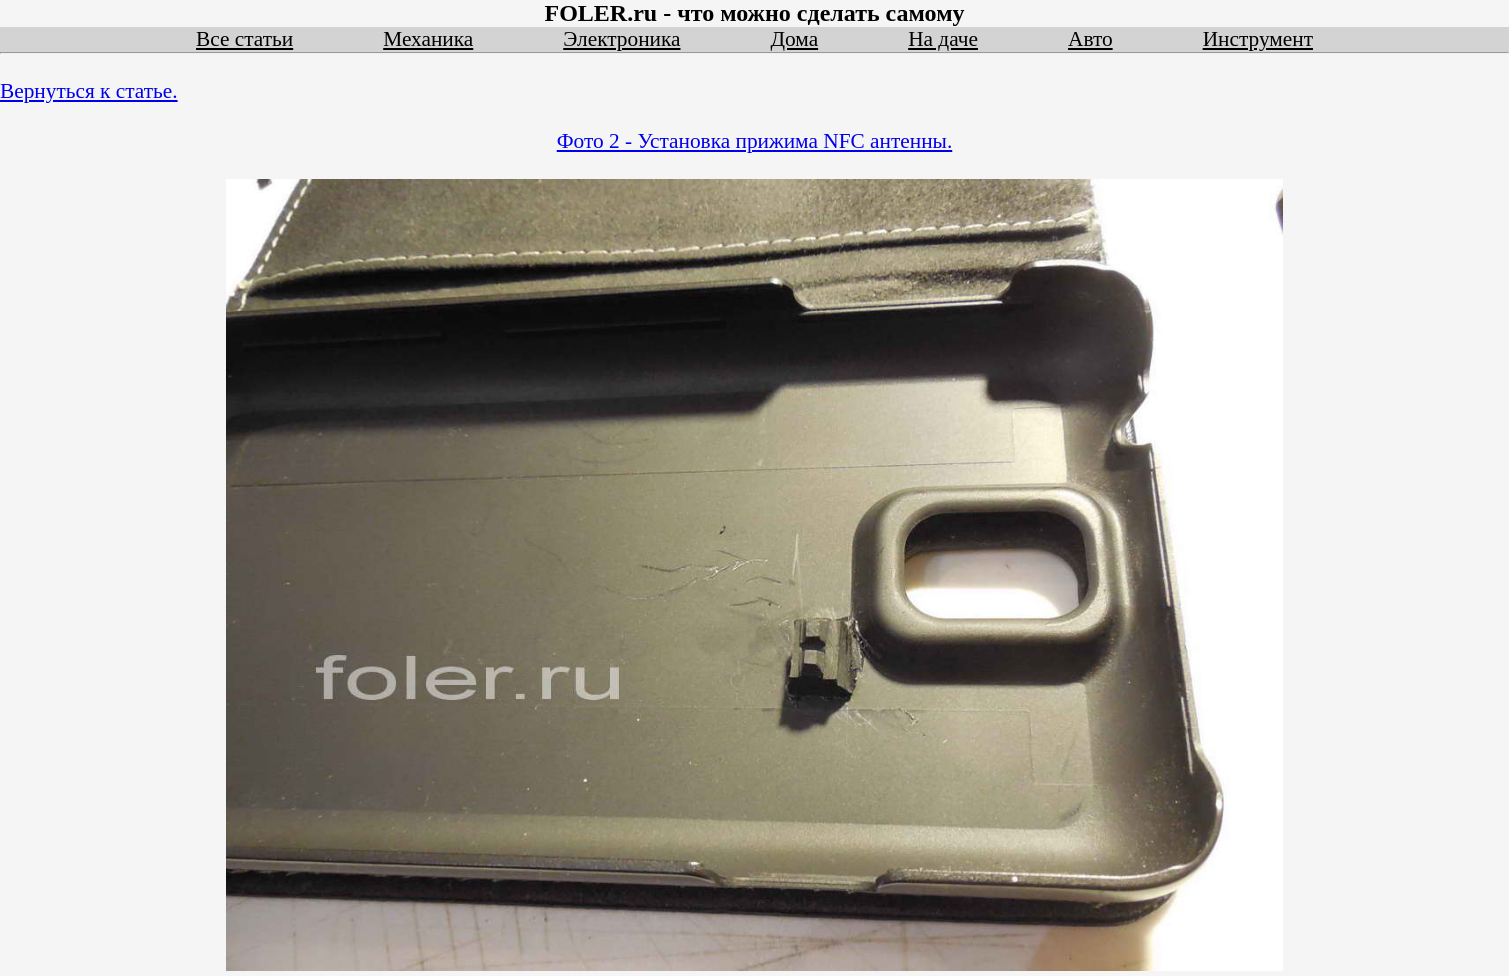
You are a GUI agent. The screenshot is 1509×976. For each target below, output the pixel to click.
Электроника (621, 39)
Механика (428, 39)
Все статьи (244, 39)
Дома (795, 39)
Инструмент (1258, 39)
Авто (1090, 39)
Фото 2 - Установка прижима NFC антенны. (755, 141)
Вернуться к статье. (89, 91)
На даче (943, 39)
